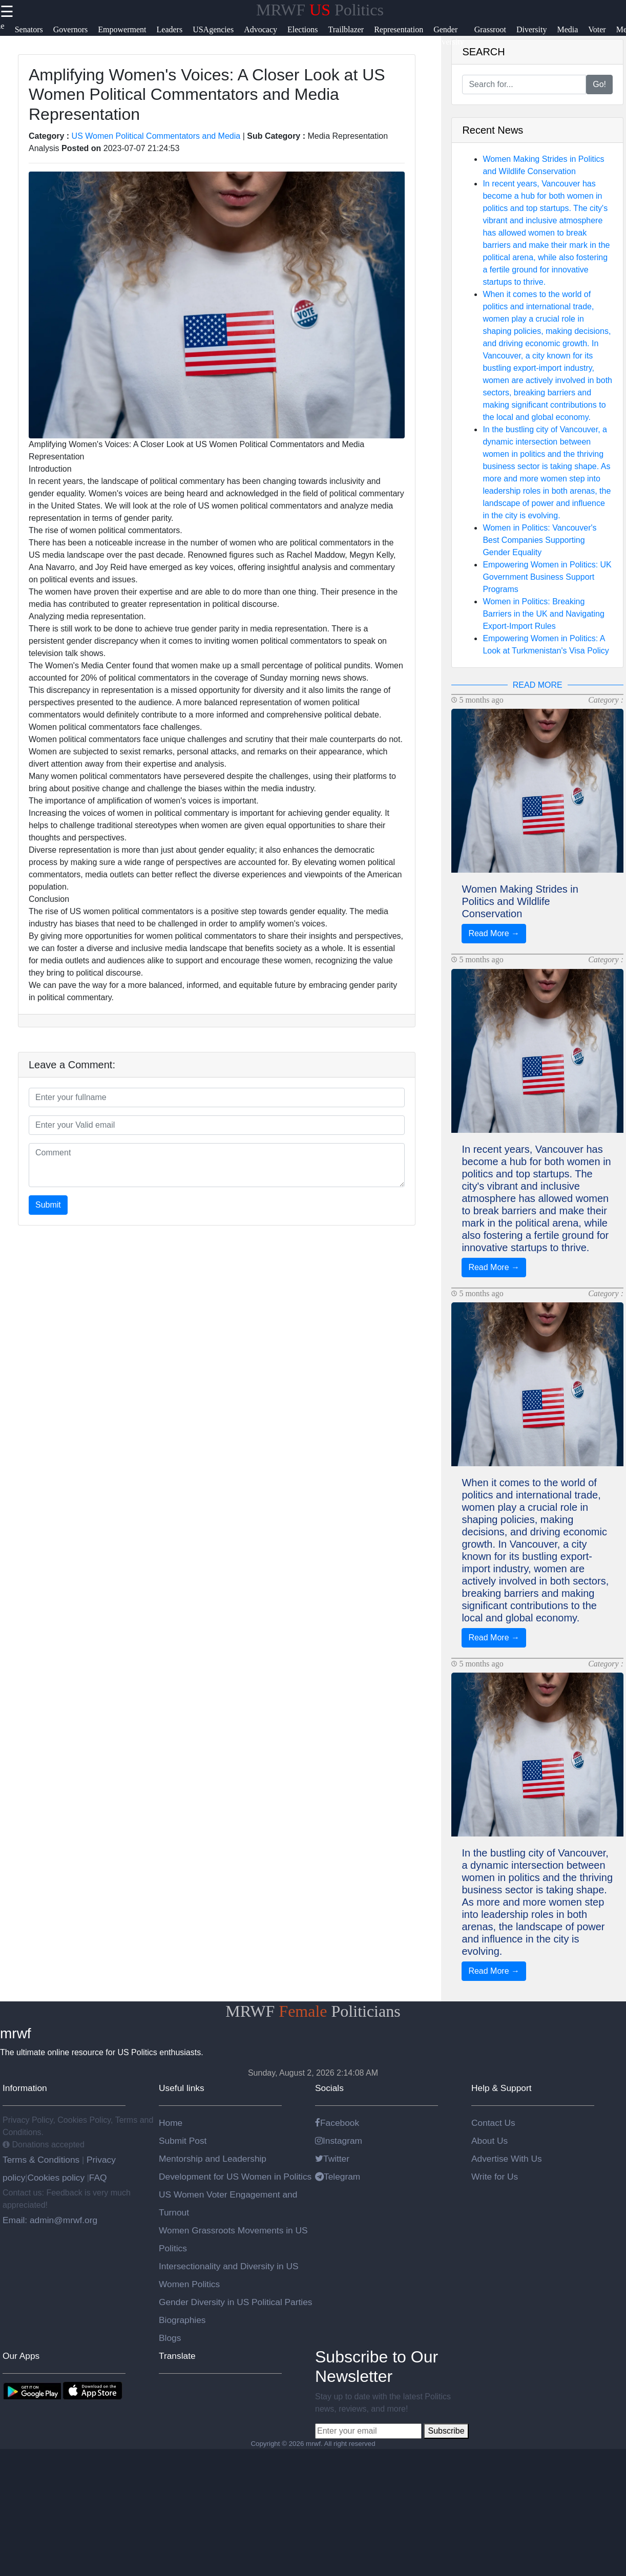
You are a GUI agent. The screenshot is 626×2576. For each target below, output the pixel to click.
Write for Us (494, 2176)
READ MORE (537, 685)
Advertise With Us (506, 2158)
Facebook (337, 2123)
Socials (329, 2088)
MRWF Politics (320, 10)
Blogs (170, 2338)
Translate (177, 2356)
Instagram (338, 2141)
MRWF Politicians (312, 2011)
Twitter (332, 2158)
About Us (489, 2141)
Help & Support (501, 2088)
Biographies (182, 2320)
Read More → (493, 933)
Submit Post (182, 2141)
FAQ (98, 2177)
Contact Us (493, 2123)
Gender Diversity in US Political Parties (235, 2302)
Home (170, 2123)
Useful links (181, 2088)
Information (25, 2088)
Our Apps (21, 2356)
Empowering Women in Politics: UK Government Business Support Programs (547, 577)
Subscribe (446, 2430)
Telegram (337, 2176)
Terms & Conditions (42, 2160)
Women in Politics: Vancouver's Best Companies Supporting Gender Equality (539, 540)
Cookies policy (56, 2177)
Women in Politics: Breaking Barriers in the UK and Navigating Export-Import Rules (543, 613)
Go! (599, 84)
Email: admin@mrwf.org (50, 2220)
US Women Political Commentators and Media (156, 136)
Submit (48, 1204)
